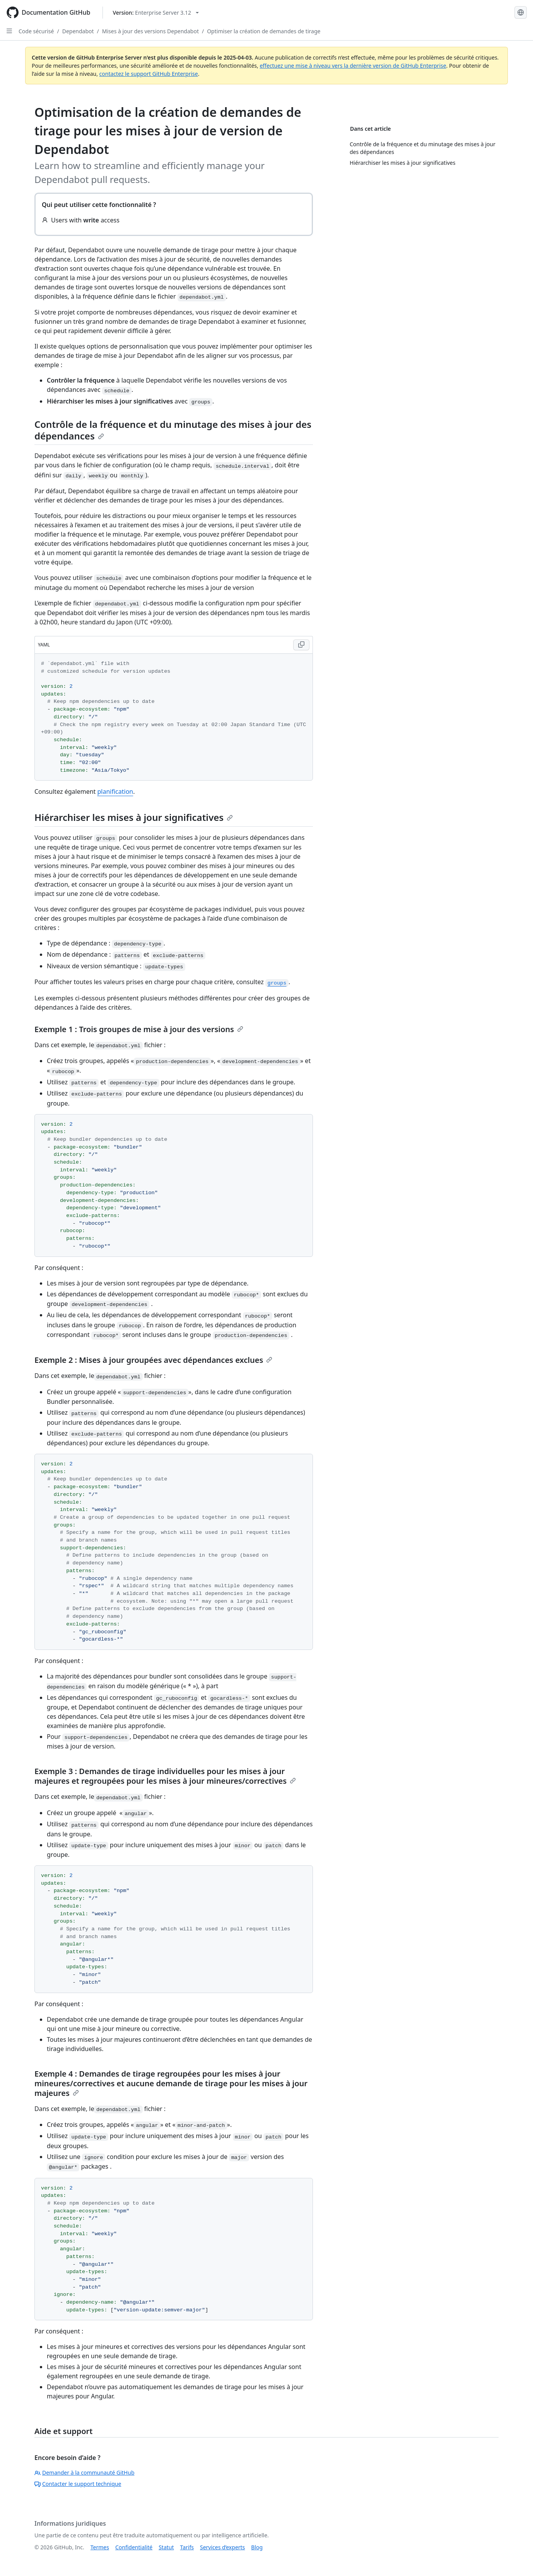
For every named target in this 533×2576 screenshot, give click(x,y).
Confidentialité (133, 2547)
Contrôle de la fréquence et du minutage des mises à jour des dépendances (172, 430)
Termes (100, 2547)
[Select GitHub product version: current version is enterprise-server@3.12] (155, 13)
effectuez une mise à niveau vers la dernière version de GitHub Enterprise (353, 65)
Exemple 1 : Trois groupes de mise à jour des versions (138, 1029)
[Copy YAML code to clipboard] (301, 644)
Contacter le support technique (77, 2483)
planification (115, 791)
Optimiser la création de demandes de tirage (263, 31)
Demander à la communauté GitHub (84, 2472)
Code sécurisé (36, 31)
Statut (166, 2547)
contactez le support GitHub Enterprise (148, 73)
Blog (257, 2547)
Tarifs (187, 2547)
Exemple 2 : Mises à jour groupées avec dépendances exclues (153, 1360)
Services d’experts (222, 2547)
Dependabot (78, 31)
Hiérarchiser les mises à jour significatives (133, 817)
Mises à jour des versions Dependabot (150, 31)
